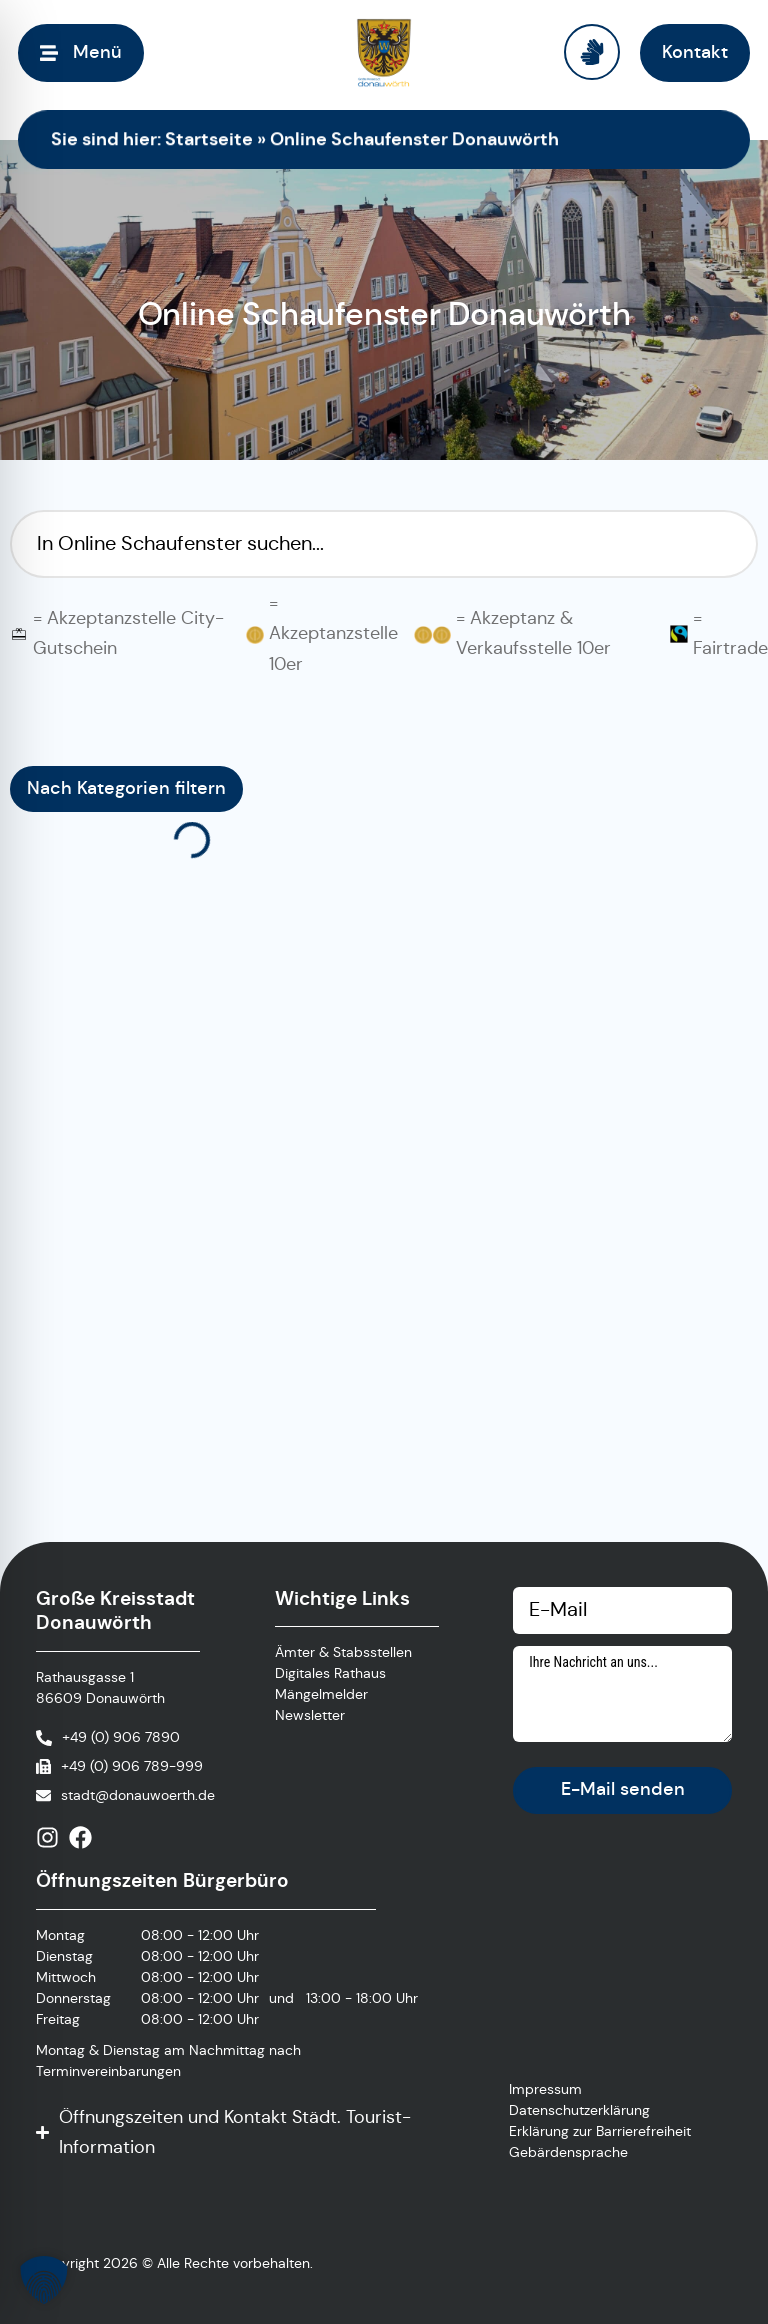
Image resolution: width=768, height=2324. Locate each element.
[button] (44, 2280)
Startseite (209, 138)
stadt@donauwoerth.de (138, 1795)
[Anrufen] (108, 1737)
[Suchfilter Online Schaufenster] (384, 544)
